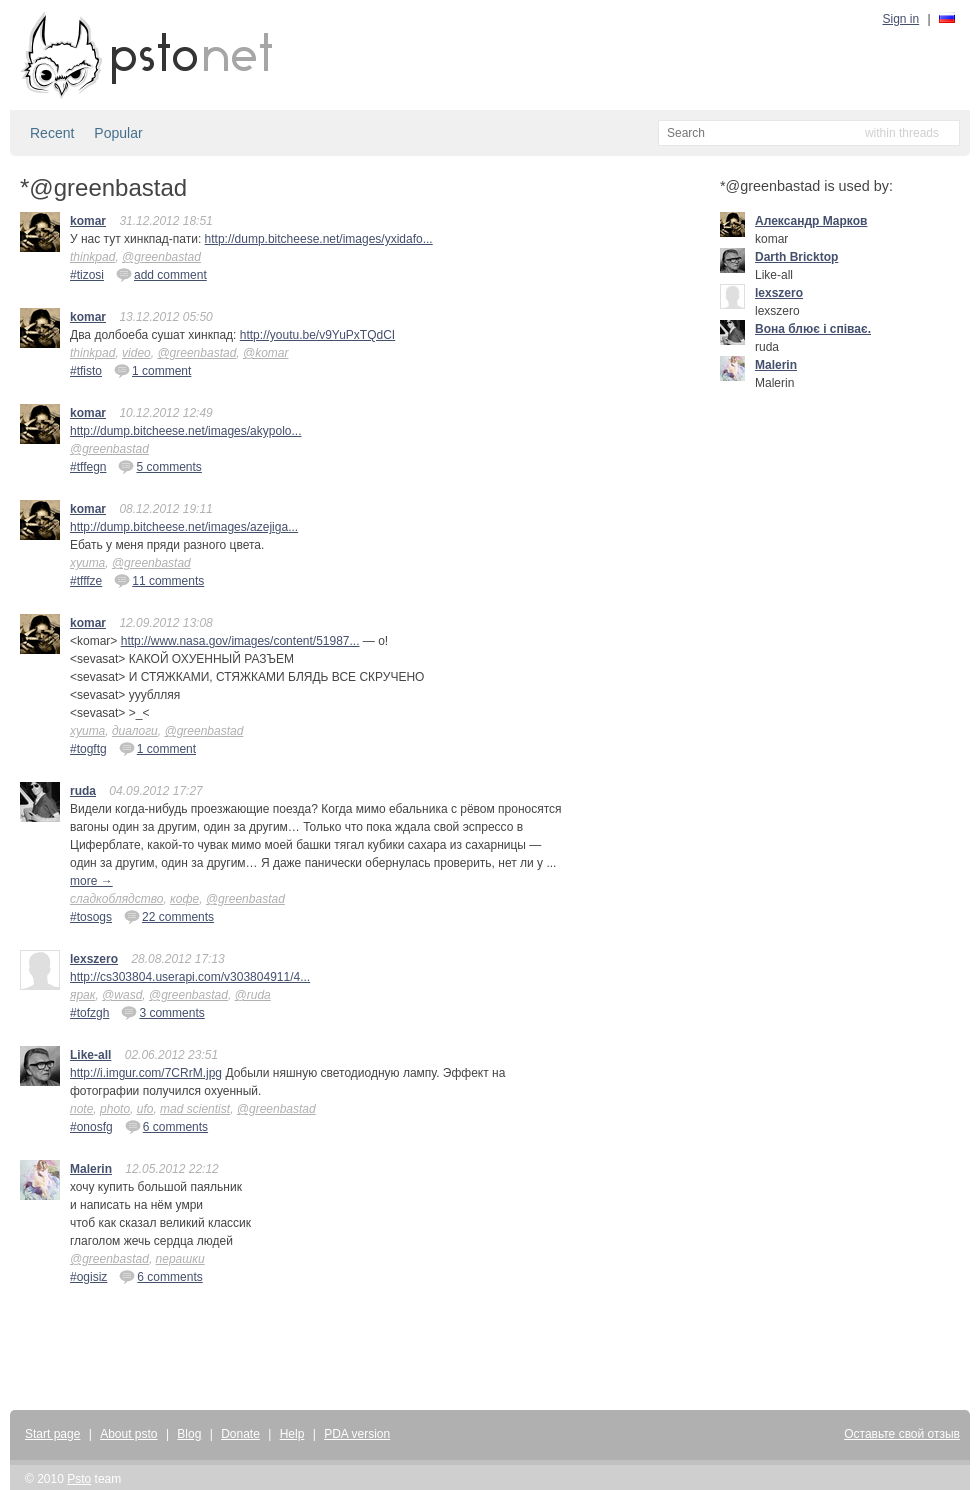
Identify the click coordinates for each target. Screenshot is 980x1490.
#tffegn (88, 467)
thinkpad (92, 257)
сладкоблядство (116, 899)
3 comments (162, 1012)
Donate (240, 1434)
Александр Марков (811, 221)
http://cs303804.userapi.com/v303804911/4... (190, 977)
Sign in (901, 19)
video (136, 353)
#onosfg (91, 1127)
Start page (52, 1434)
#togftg (88, 749)
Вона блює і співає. (813, 329)
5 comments (159, 466)
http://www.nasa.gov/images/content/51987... (240, 641)
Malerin (91, 1169)
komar (88, 221)
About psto (128, 1434)
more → (91, 881)
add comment (161, 274)
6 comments (166, 1126)
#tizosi (87, 275)
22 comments (169, 916)
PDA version (357, 1434)
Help (292, 1434)
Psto (79, 1479)
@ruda (253, 995)
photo (115, 1109)
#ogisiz (88, 1277)
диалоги (135, 731)
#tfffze (86, 581)
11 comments (159, 580)
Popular (118, 133)
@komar (266, 353)
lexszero (94, 959)
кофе (184, 899)
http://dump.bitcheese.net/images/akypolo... (185, 431)
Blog (189, 1434)
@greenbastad (161, 257)
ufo (145, 1109)
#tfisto (86, 371)
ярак (82, 995)
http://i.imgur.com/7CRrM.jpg (146, 1073)
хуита (87, 563)
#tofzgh (89, 1013)
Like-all (90, 1055)
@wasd (122, 995)
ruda (83, 791)
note (81, 1109)
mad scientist (195, 1109)
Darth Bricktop (796, 257)
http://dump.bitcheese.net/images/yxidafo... (319, 239)
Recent (52, 133)
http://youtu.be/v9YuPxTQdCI (317, 335)
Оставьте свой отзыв (902, 1434)
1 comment (152, 370)
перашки (180, 1259)
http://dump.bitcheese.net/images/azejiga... (184, 527)
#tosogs (91, 917)
